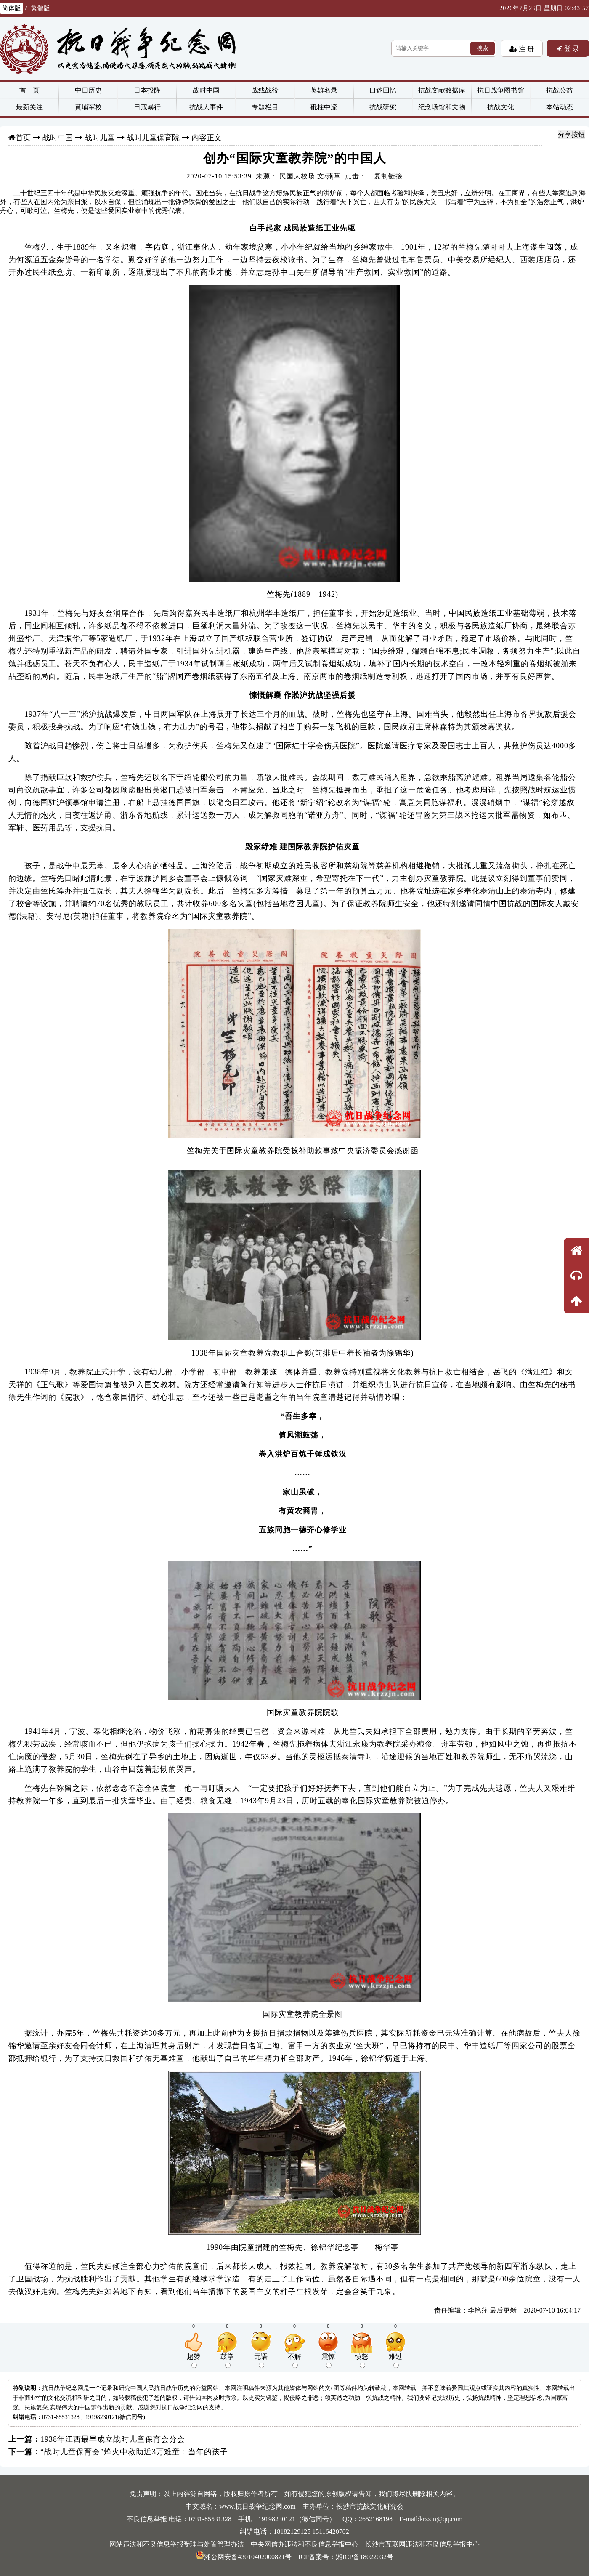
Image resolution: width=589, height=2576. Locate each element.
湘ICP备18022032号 (364, 2556)
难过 (395, 2360)
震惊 (328, 2360)
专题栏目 (265, 107)
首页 (23, 137)
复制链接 (388, 176)
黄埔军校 (88, 107)
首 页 (29, 90)
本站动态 (559, 107)
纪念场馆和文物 (441, 107)
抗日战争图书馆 (500, 90)
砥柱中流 (323, 107)
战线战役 (265, 90)
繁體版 (40, 8)
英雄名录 (323, 90)
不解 (294, 2360)
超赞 (193, 2360)
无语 (261, 2360)
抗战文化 (500, 107)
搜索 (482, 48)
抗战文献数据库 (441, 90)
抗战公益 (559, 90)
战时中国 (206, 90)
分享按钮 (571, 134)
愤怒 (362, 2360)
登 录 (570, 48)
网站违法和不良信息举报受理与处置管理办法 (176, 2544)
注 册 (525, 48)
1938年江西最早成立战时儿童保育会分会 (112, 2439)
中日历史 (88, 90)
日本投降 (147, 90)
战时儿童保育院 (153, 137)
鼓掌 (227, 2360)
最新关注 (29, 107)
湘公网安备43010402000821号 (244, 2556)
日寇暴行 (147, 107)
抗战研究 (382, 107)
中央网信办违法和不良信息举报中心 (304, 2544)
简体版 (11, 8)
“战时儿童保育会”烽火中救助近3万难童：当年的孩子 (134, 2452)
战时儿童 (100, 137)
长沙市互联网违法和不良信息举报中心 (422, 2544)
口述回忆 (382, 90)
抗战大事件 (206, 107)
